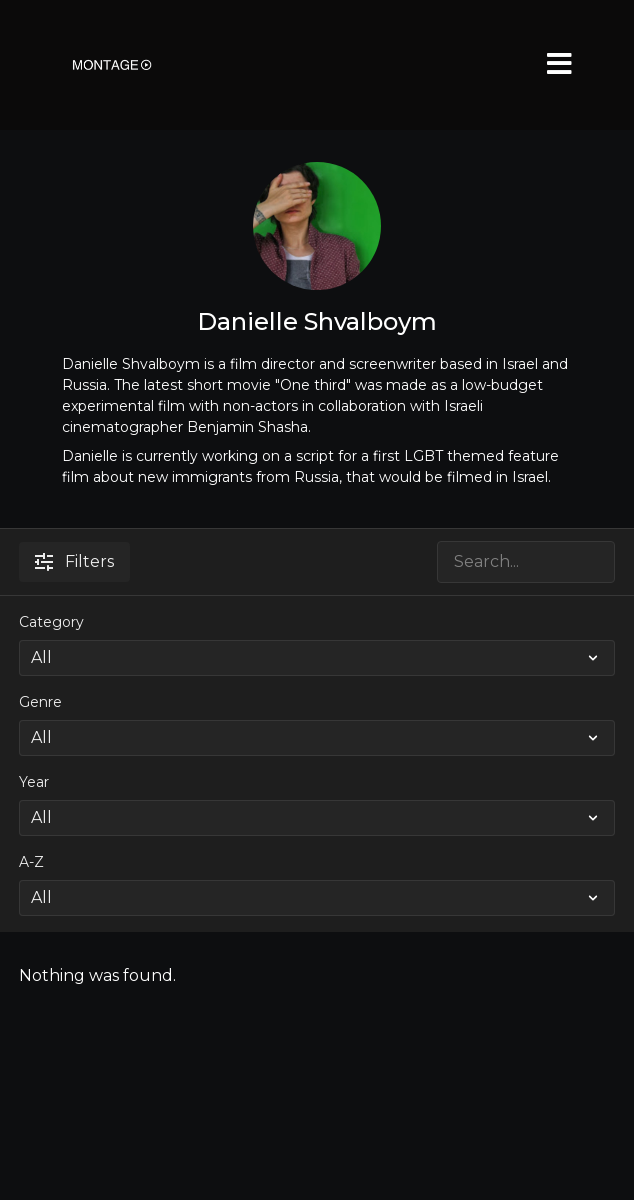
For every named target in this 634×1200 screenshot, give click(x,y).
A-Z (31, 862)
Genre (40, 702)
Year (34, 782)
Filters (74, 561)
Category (51, 622)
